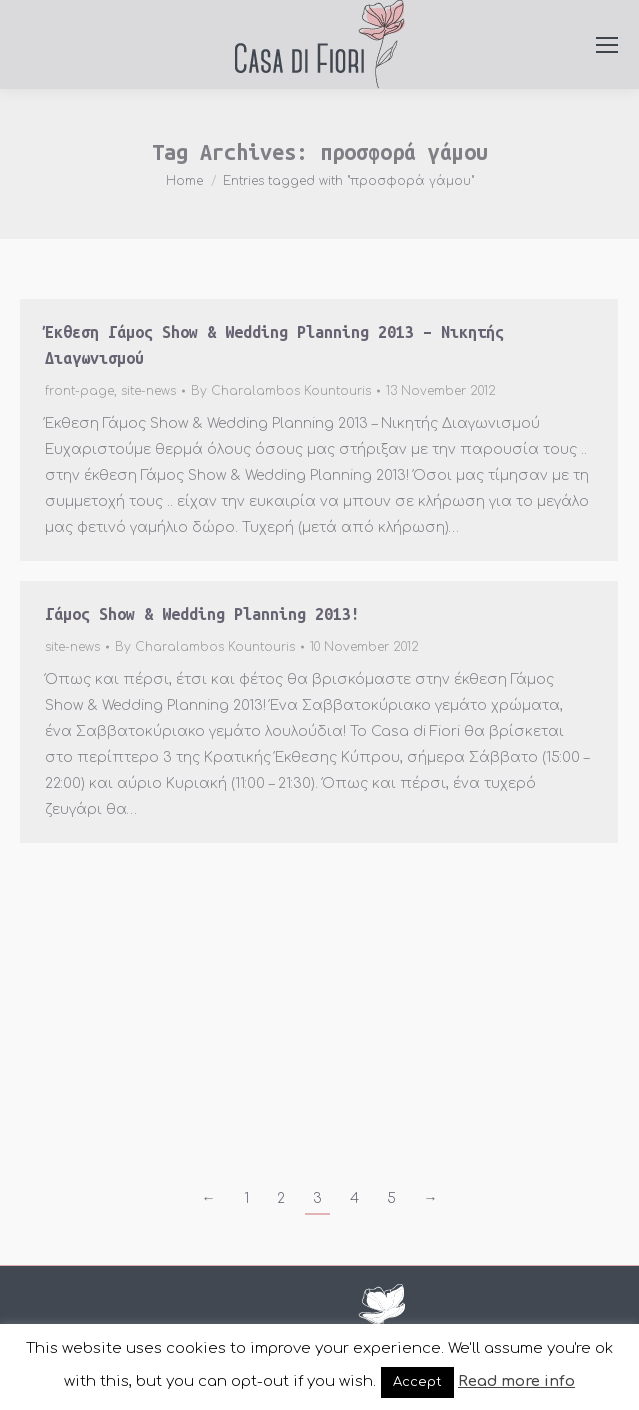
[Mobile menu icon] (607, 45)
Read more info (516, 1381)
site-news (148, 391)
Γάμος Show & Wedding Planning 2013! (202, 614)
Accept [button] (417, 1382)
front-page (79, 391)
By (281, 391)
